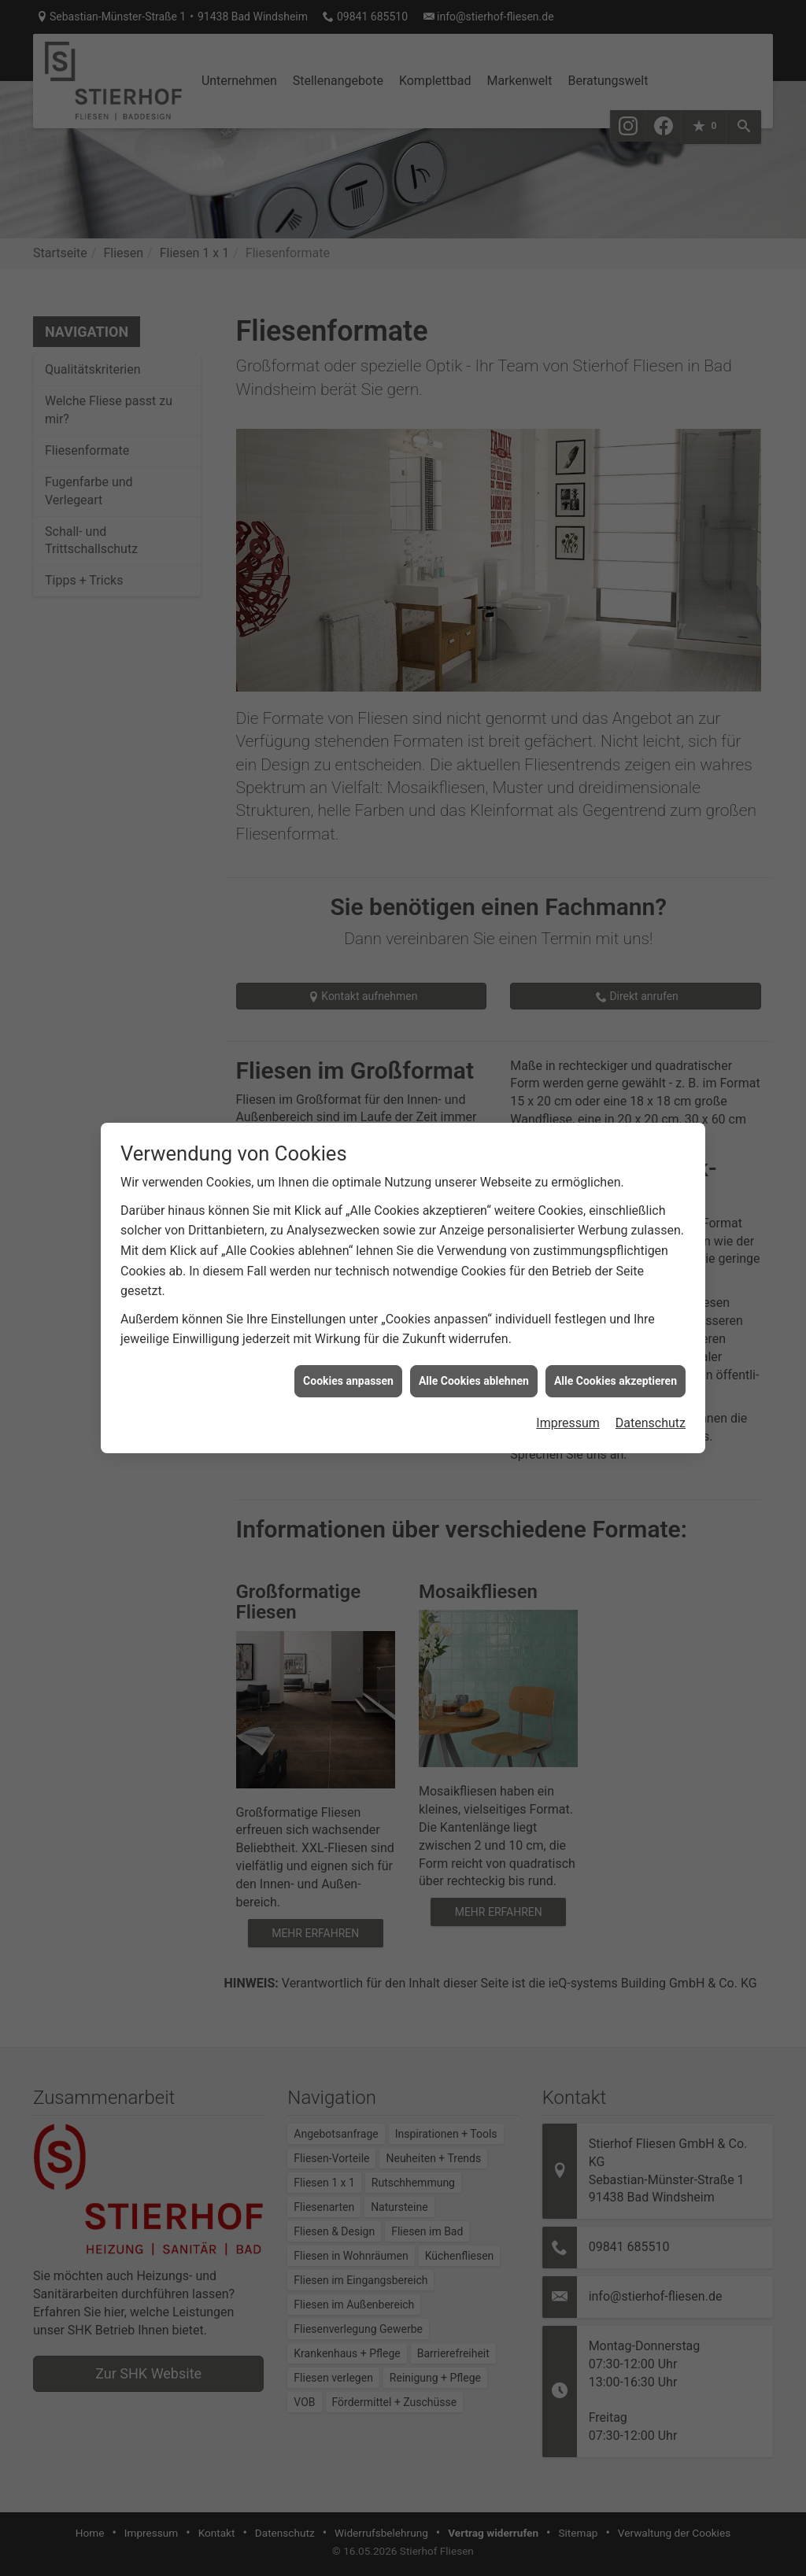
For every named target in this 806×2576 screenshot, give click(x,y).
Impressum (568, 1383)
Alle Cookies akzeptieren (615, 1340)
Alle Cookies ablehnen (474, 1340)
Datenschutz (651, 1383)
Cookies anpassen (348, 1340)
